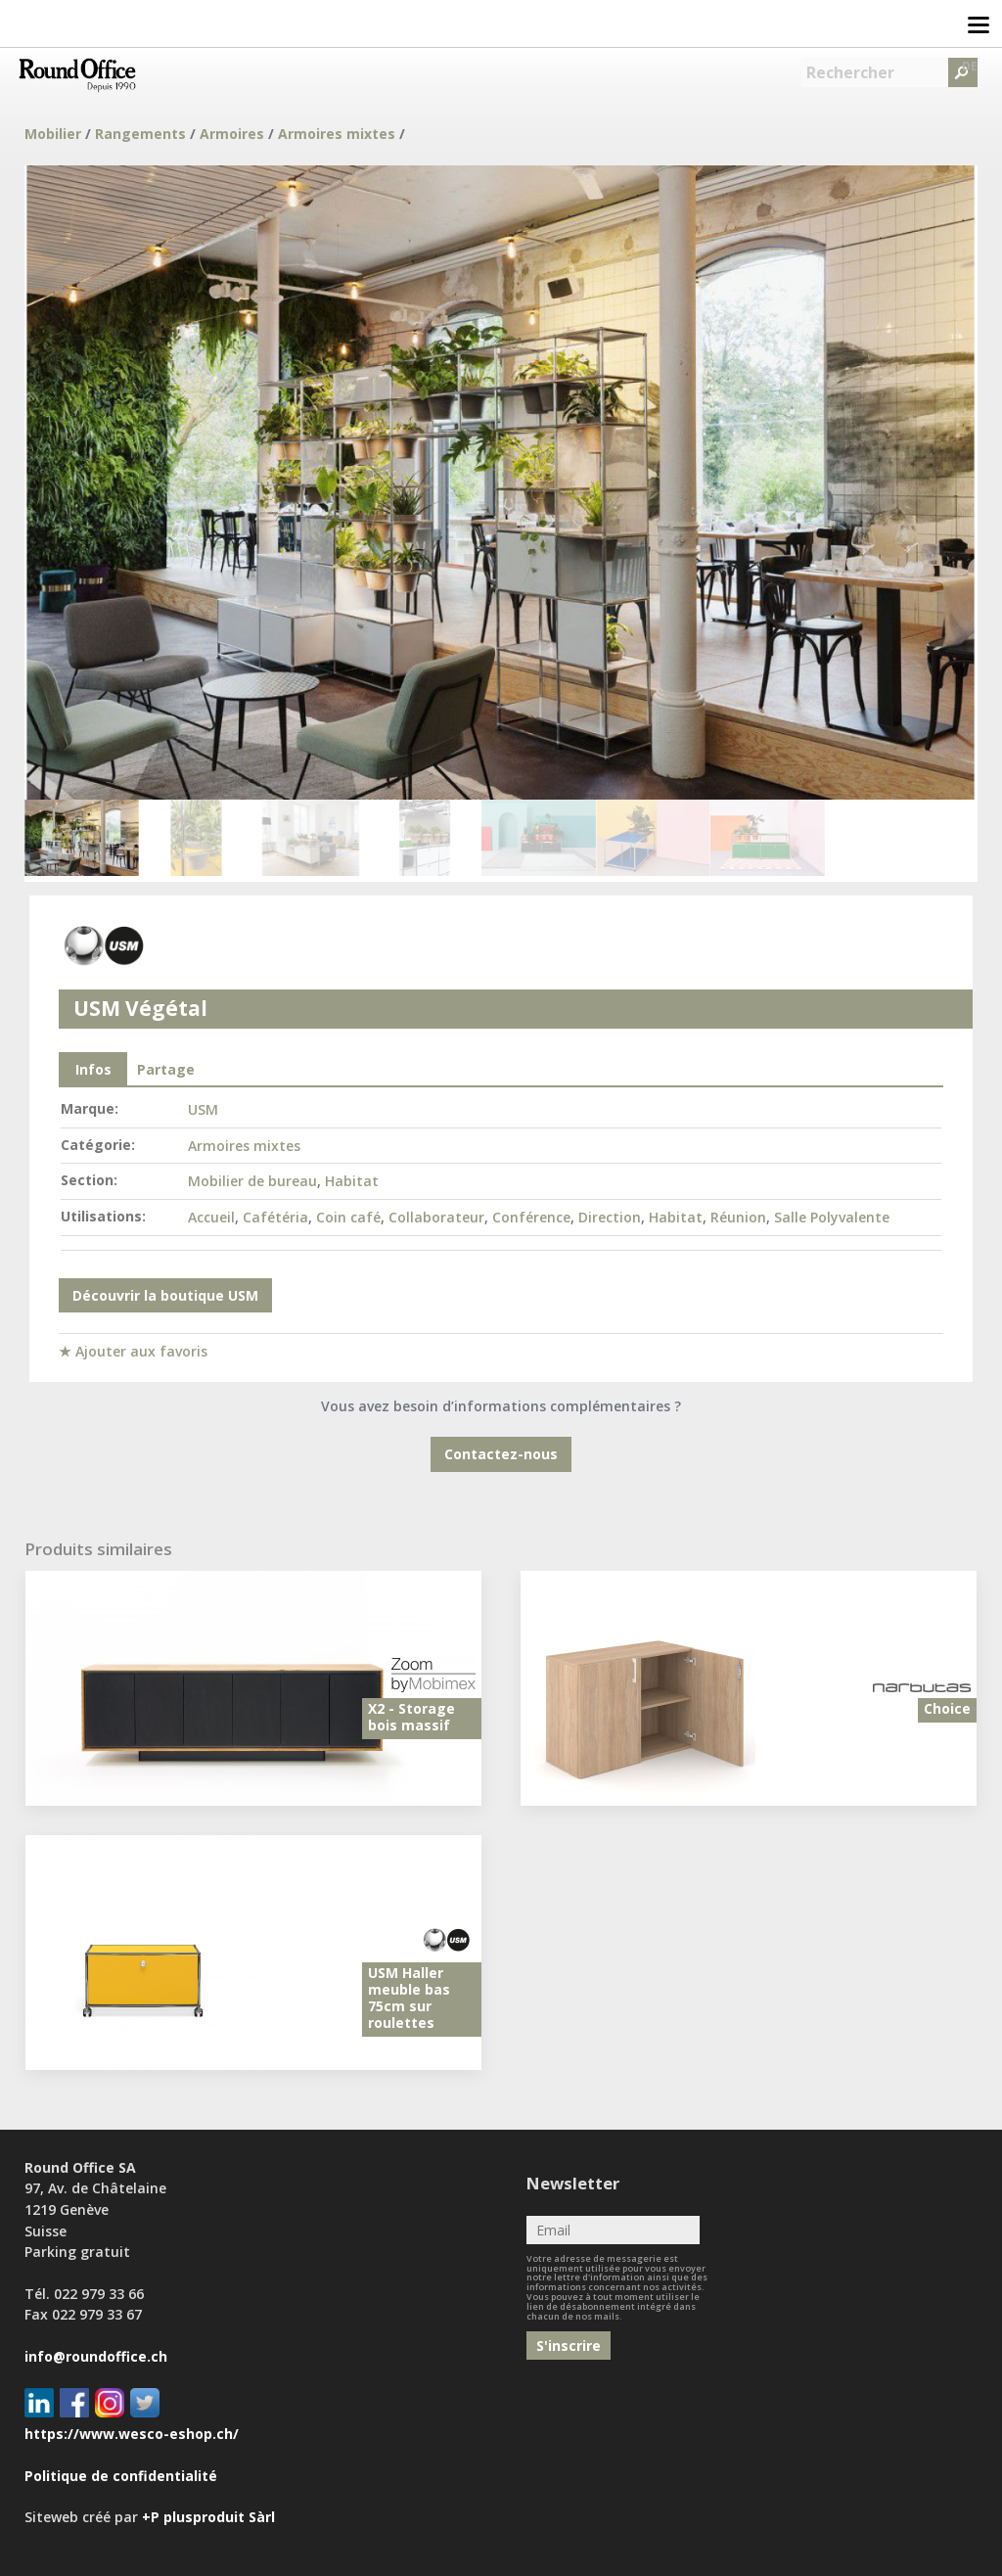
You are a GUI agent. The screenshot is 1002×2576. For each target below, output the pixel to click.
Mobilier (52, 133)
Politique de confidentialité (120, 2475)
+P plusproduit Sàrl (208, 2516)
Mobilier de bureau (252, 1181)
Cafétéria (275, 1217)
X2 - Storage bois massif (411, 1716)
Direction (609, 1217)
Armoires (232, 133)
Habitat (352, 1181)
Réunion (738, 1217)
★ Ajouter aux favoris (133, 1351)
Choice (947, 1708)
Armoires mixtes (336, 133)
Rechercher (850, 72)
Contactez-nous (501, 1454)
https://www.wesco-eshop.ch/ (131, 2433)
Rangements (140, 133)
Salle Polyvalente (831, 1217)
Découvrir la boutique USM (165, 1295)
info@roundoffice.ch (95, 2356)
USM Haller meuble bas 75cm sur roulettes (409, 1997)
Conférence (531, 1217)
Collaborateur (436, 1217)
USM (203, 1109)
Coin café (348, 1217)
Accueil (211, 1217)
